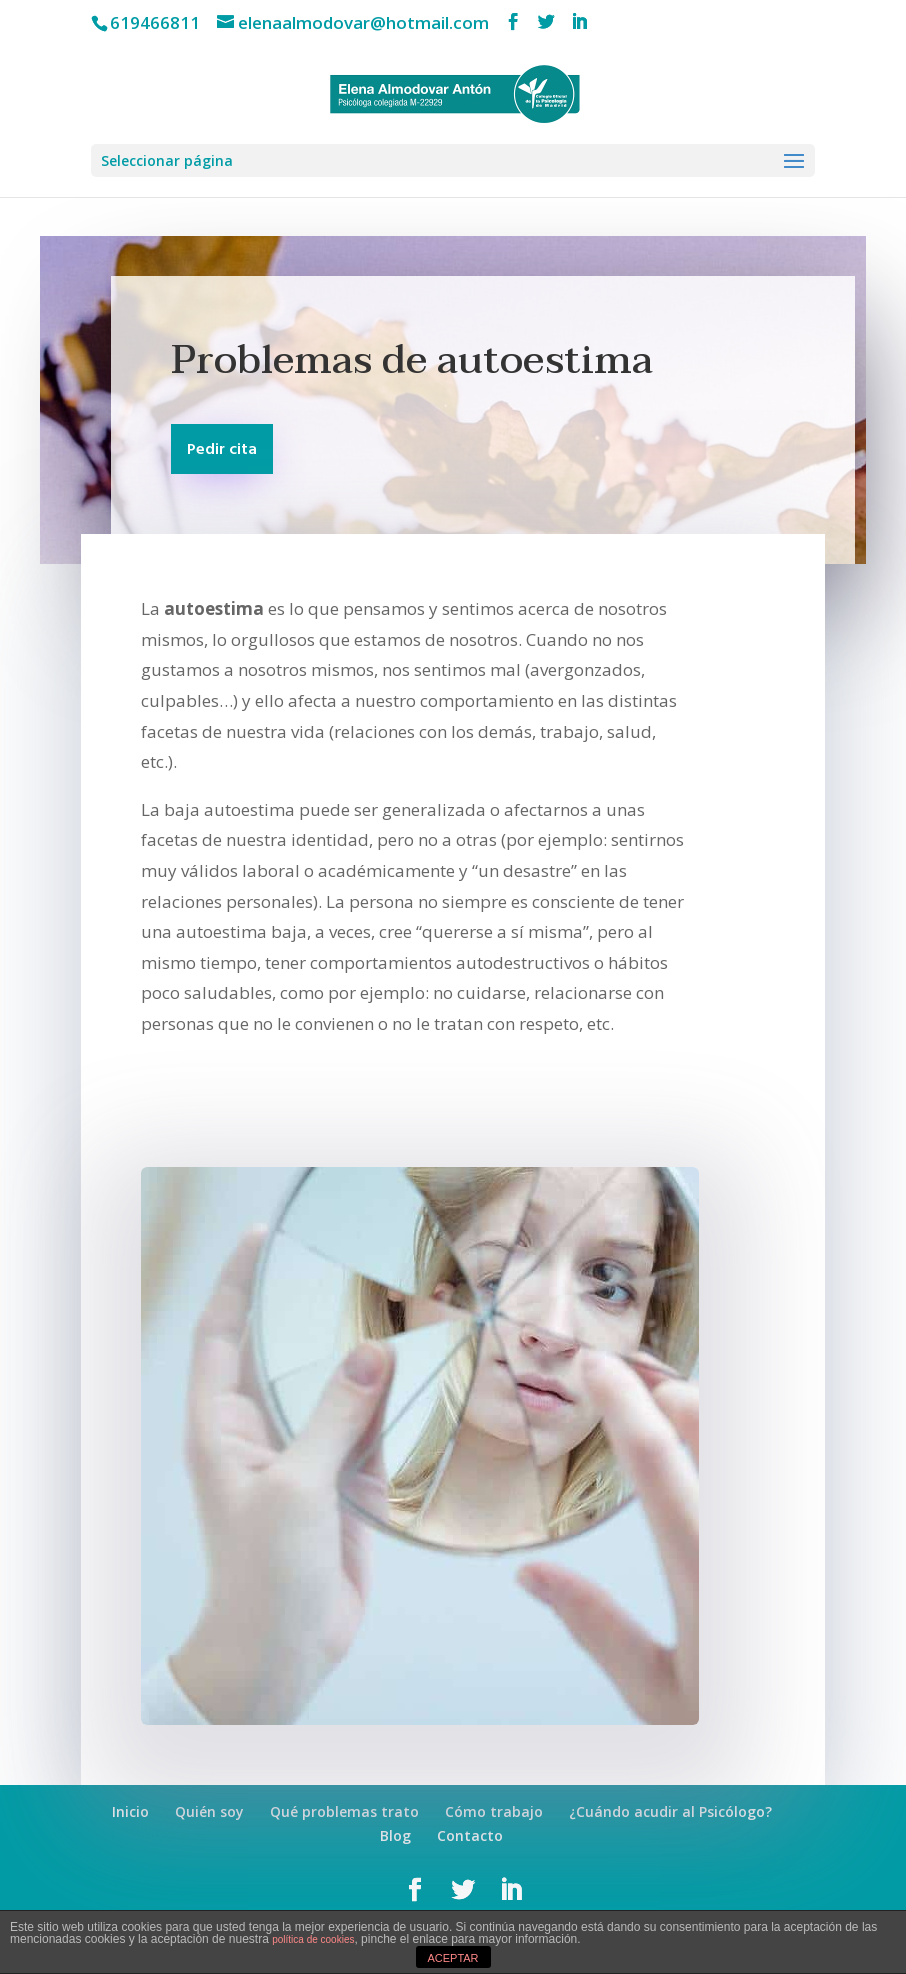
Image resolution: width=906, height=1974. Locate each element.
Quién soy (209, 1811)
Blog (395, 1835)
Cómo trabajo (494, 1811)
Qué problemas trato (344, 1811)
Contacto (470, 1835)
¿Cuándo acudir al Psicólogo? (670, 1811)
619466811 (155, 22)
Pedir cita (222, 450)
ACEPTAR (452, 1958)
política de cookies (313, 1939)
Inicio (130, 1811)
